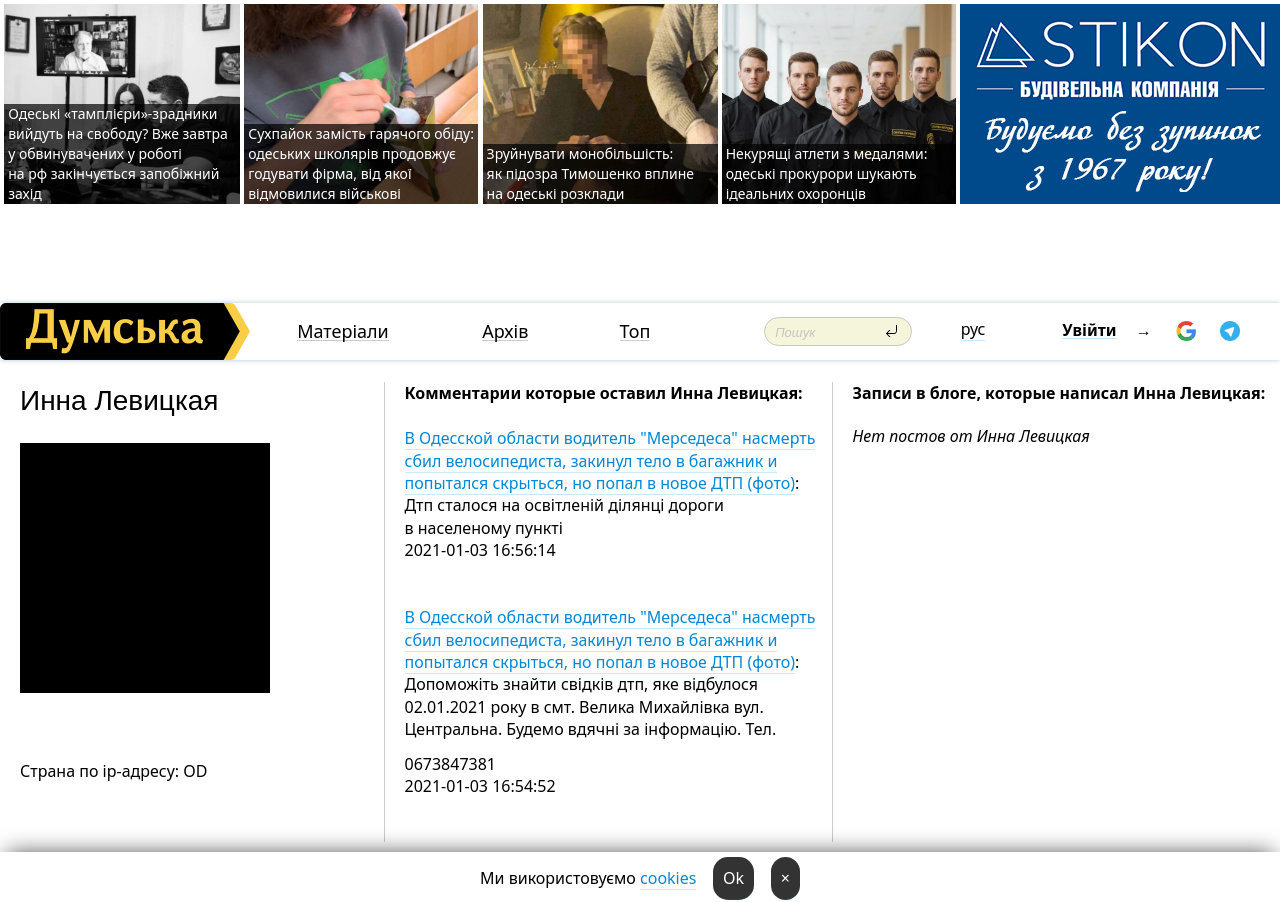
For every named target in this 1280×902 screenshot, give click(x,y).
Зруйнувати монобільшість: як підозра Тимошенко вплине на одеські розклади (591, 173)
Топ (635, 331)
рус (973, 329)
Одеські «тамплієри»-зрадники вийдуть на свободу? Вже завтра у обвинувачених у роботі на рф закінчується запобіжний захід (118, 153)
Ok (733, 878)
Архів (505, 331)
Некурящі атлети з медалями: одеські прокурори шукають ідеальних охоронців (827, 173)
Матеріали (343, 331)
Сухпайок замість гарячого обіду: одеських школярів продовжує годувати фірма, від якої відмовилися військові (361, 163)
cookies (668, 878)
